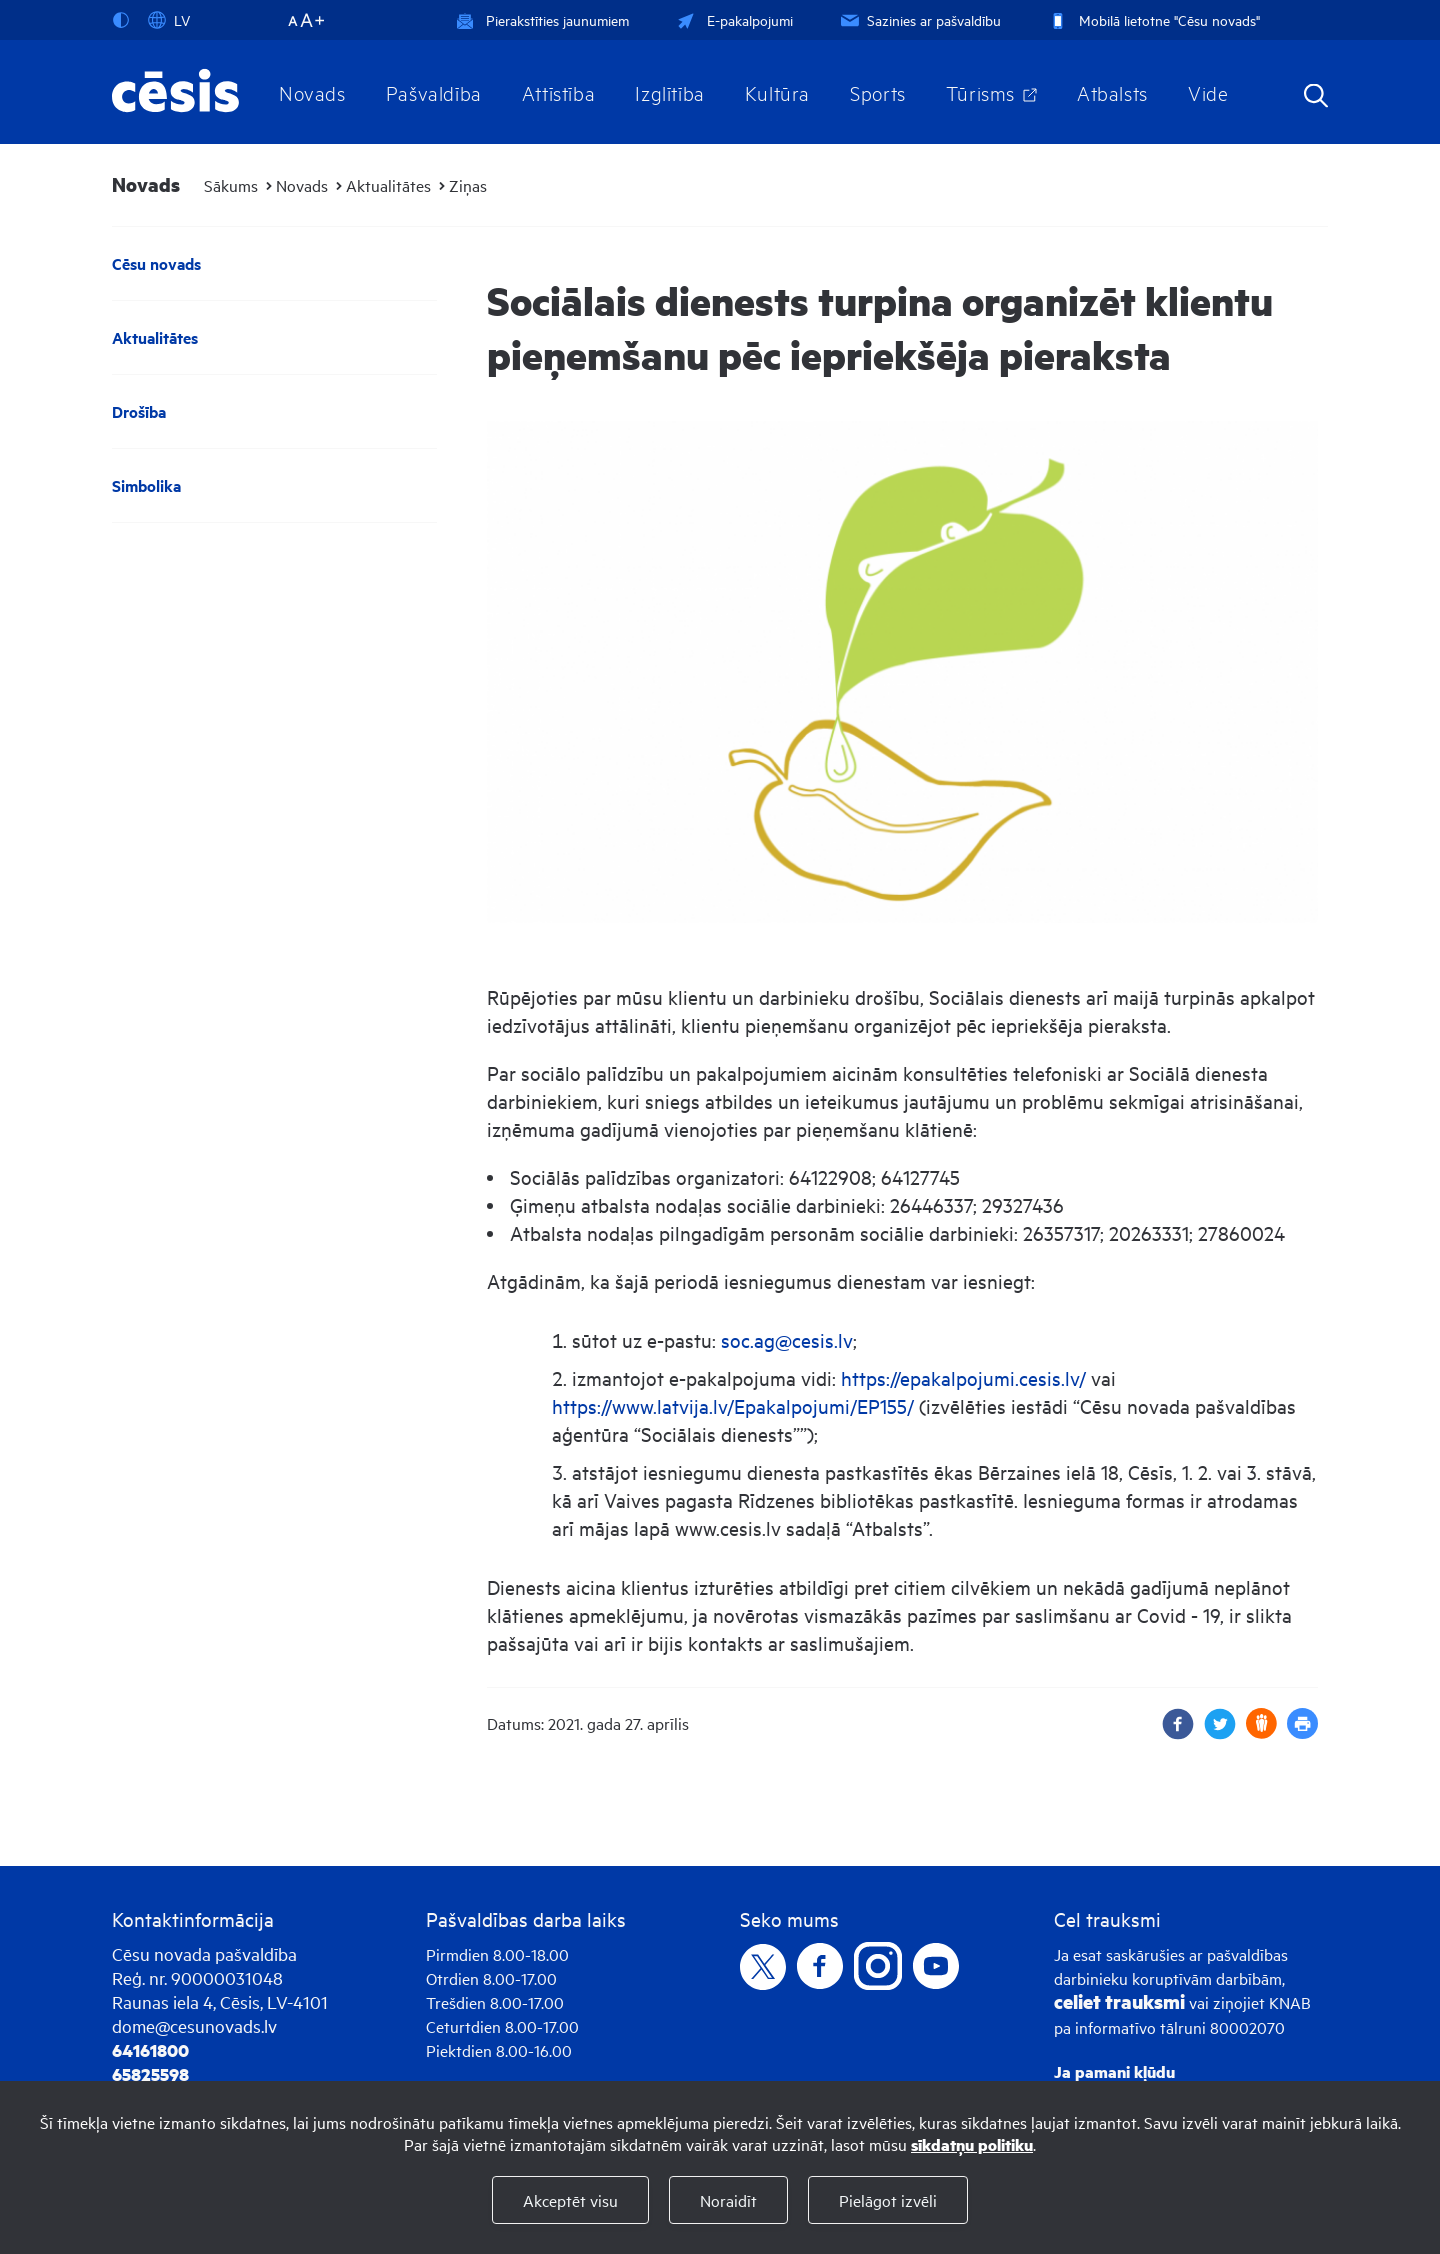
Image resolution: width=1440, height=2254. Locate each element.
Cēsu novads (156, 263)
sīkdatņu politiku (972, 2144)
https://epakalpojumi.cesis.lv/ (963, 1377)
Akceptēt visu (570, 2200)
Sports (878, 92)
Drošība (139, 411)
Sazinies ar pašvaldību (919, 19)
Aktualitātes (388, 185)
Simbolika (146, 485)
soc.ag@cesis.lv (787, 1339)
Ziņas (468, 185)
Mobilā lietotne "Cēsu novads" (1152, 19)
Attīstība (559, 92)
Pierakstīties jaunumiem (542, 19)
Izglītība (670, 92)
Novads (312, 92)
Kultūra (777, 92)
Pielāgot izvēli (888, 2200)
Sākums (231, 185)
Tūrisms (980, 92)
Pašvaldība (434, 92)
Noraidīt (728, 2200)
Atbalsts (1112, 92)
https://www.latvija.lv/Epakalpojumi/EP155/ (733, 1405)
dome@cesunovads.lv (194, 2025)
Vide (1208, 92)
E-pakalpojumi (733, 19)
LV (169, 20)
